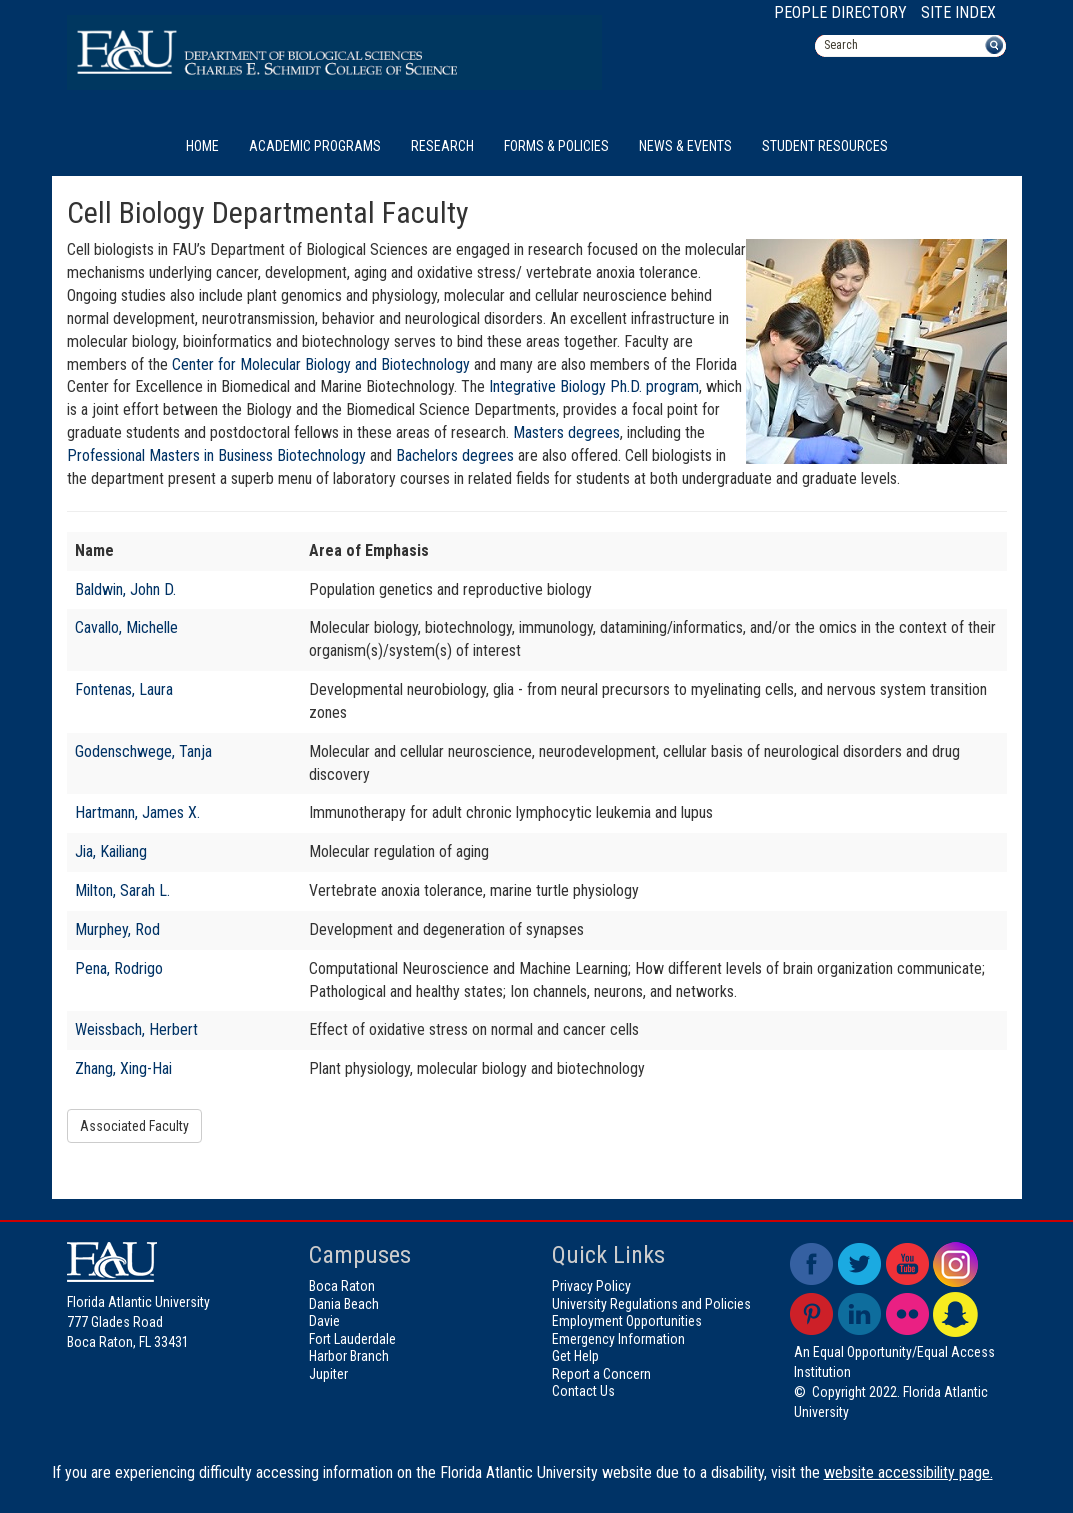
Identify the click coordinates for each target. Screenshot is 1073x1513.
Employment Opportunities (627, 1321)
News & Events (685, 146)
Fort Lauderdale (352, 1339)
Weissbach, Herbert (136, 1029)
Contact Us (583, 1391)
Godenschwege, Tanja (143, 751)
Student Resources (825, 146)
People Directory (840, 12)
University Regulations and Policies (651, 1304)
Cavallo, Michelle (126, 627)
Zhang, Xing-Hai (123, 1068)
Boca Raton (342, 1286)
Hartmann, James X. (137, 812)
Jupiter (328, 1374)
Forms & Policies (556, 146)
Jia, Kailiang (111, 851)
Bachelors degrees (455, 455)
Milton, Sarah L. (122, 890)
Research (442, 146)
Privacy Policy (591, 1286)
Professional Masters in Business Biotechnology (216, 455)
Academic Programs (315, 146)
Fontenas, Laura (124, 689)
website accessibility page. (908, 1472)
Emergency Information (618, 1339)
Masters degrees (566, 432)
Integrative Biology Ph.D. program (592, 386)
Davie (324, 1321)
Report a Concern (601, 1374)
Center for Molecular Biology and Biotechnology (321, 364)
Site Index (958, 12)
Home (202, 146)
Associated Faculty (134, 1126)
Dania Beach (344, 1304)
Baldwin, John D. (125, 589)
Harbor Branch (349, 1356)
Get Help (575, 1356)
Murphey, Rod (117, 929)
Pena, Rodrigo (119, 968)
